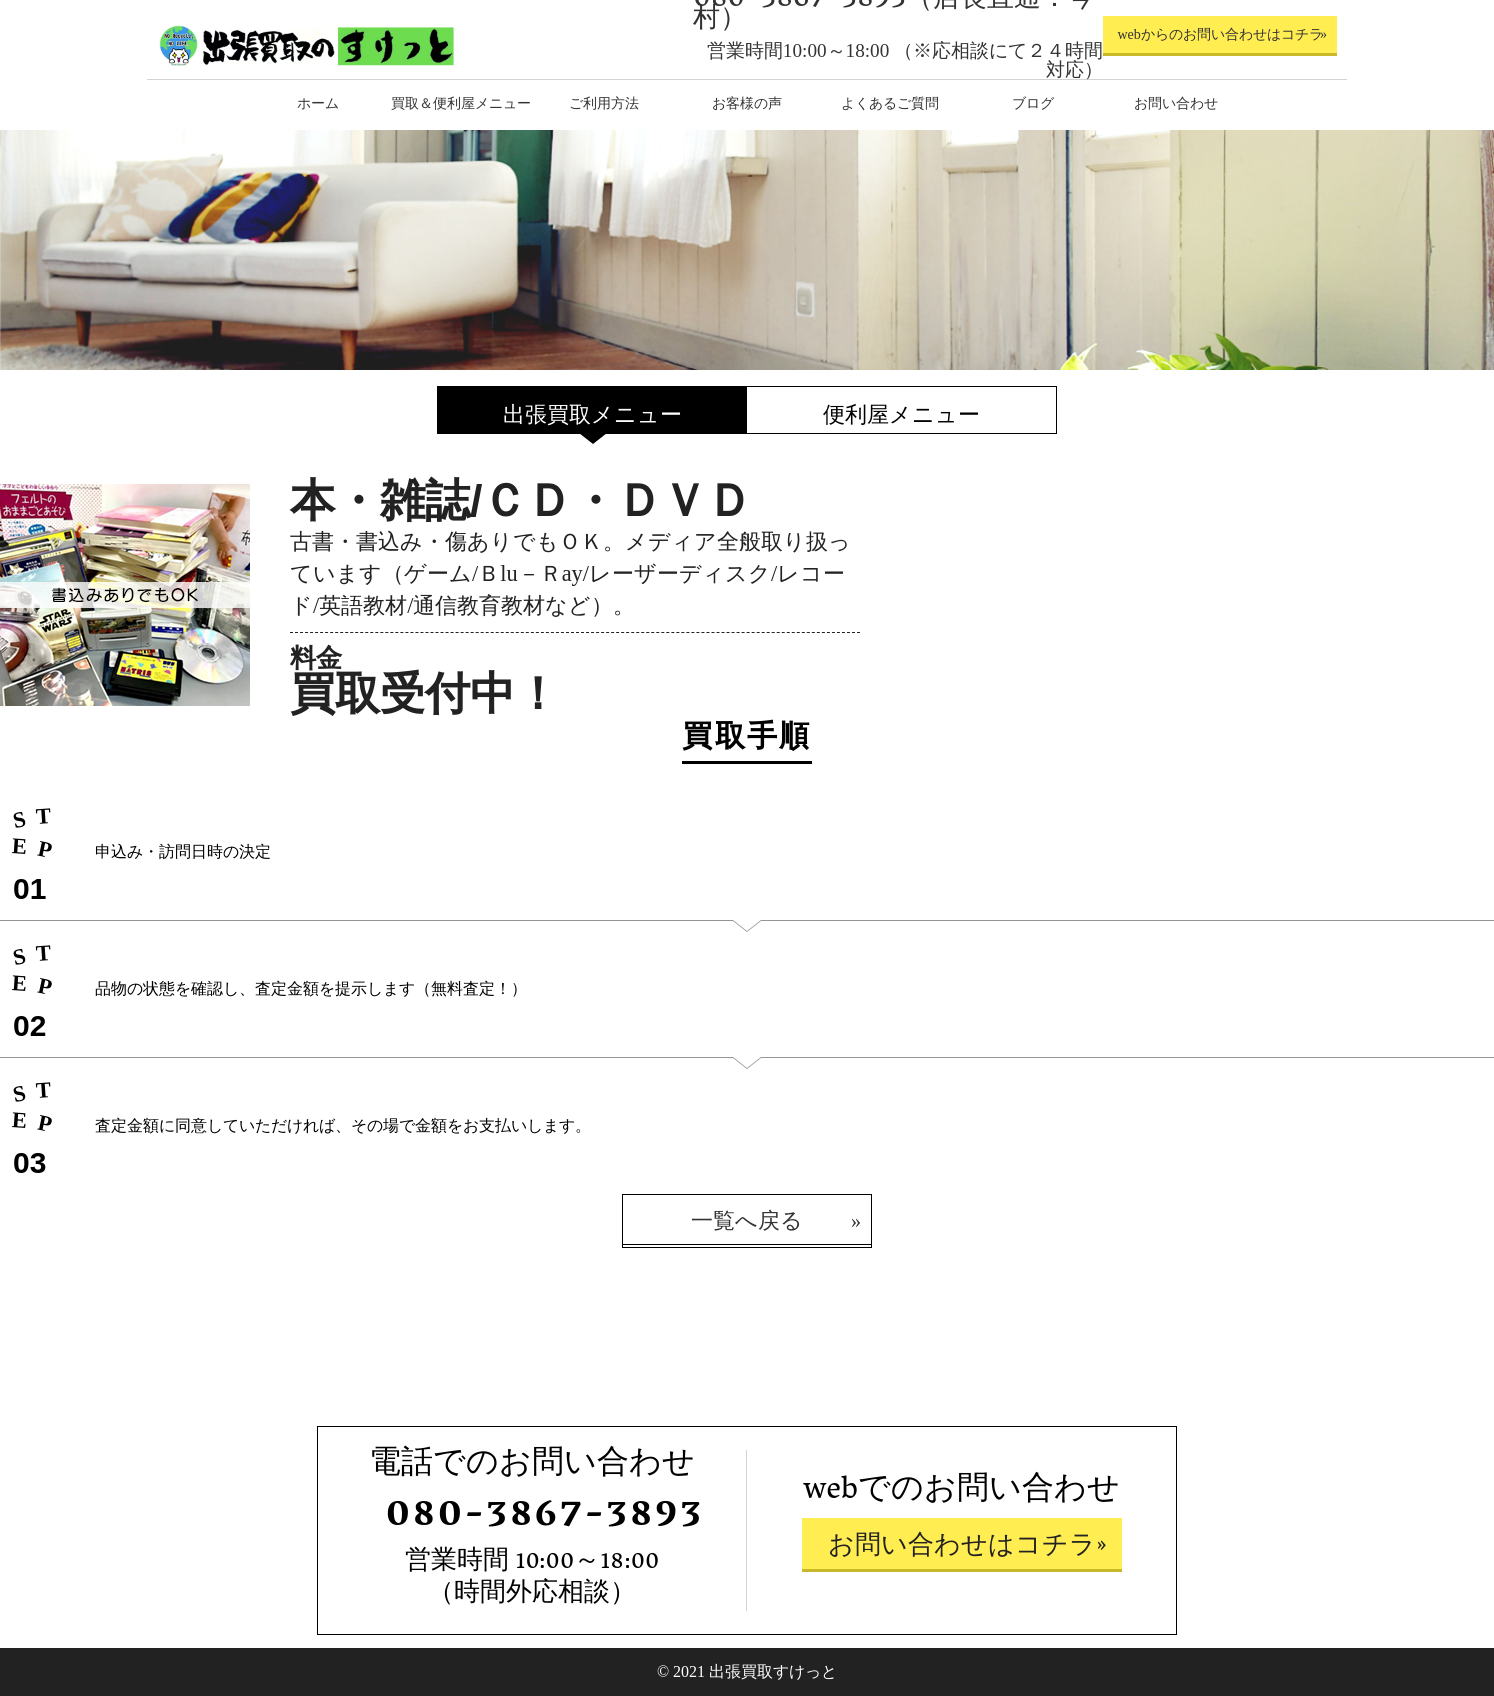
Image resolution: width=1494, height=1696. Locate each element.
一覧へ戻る (747, 1220)
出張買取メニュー (592, 414)
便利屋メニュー (901, 414)
